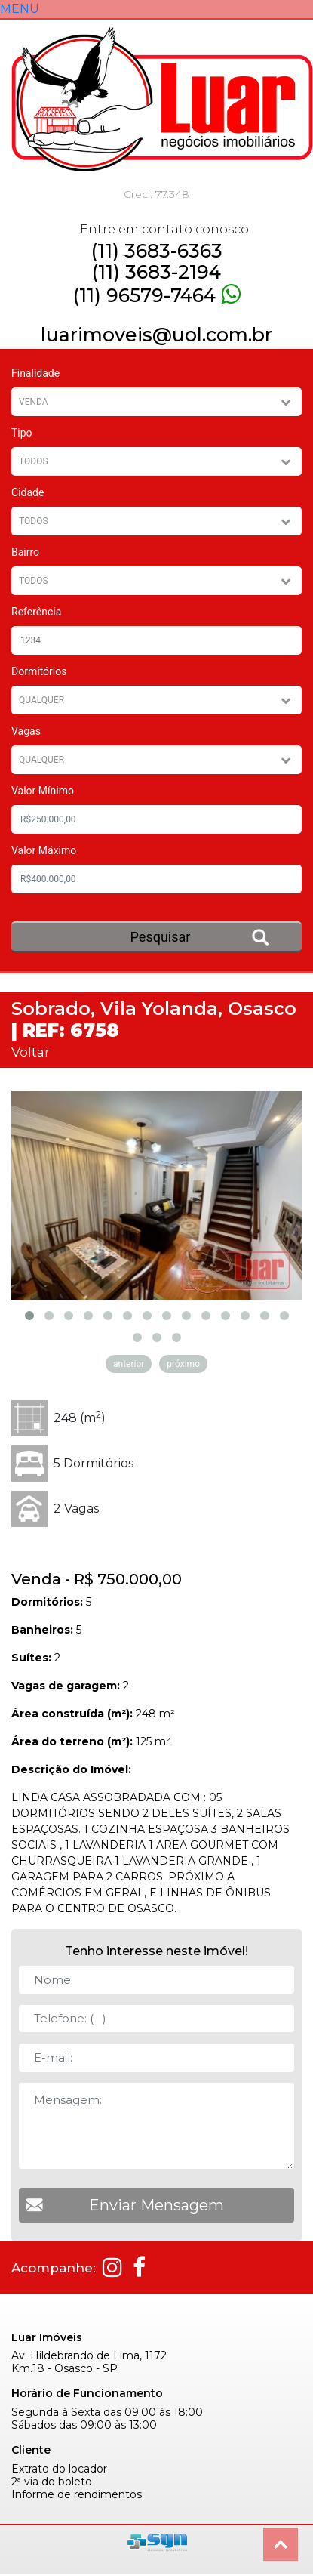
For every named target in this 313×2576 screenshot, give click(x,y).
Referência (36, 612)
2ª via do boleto (51, 2471)
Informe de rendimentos (76, 2484)
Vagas (26, 731)
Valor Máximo (43, 850)
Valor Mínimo (42, 791)
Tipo (21, 433)
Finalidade (35, 373)
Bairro (25, 552)
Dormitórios (38, 671)
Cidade (27, 492)
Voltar (30, 1052)
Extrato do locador (59, 2458)
